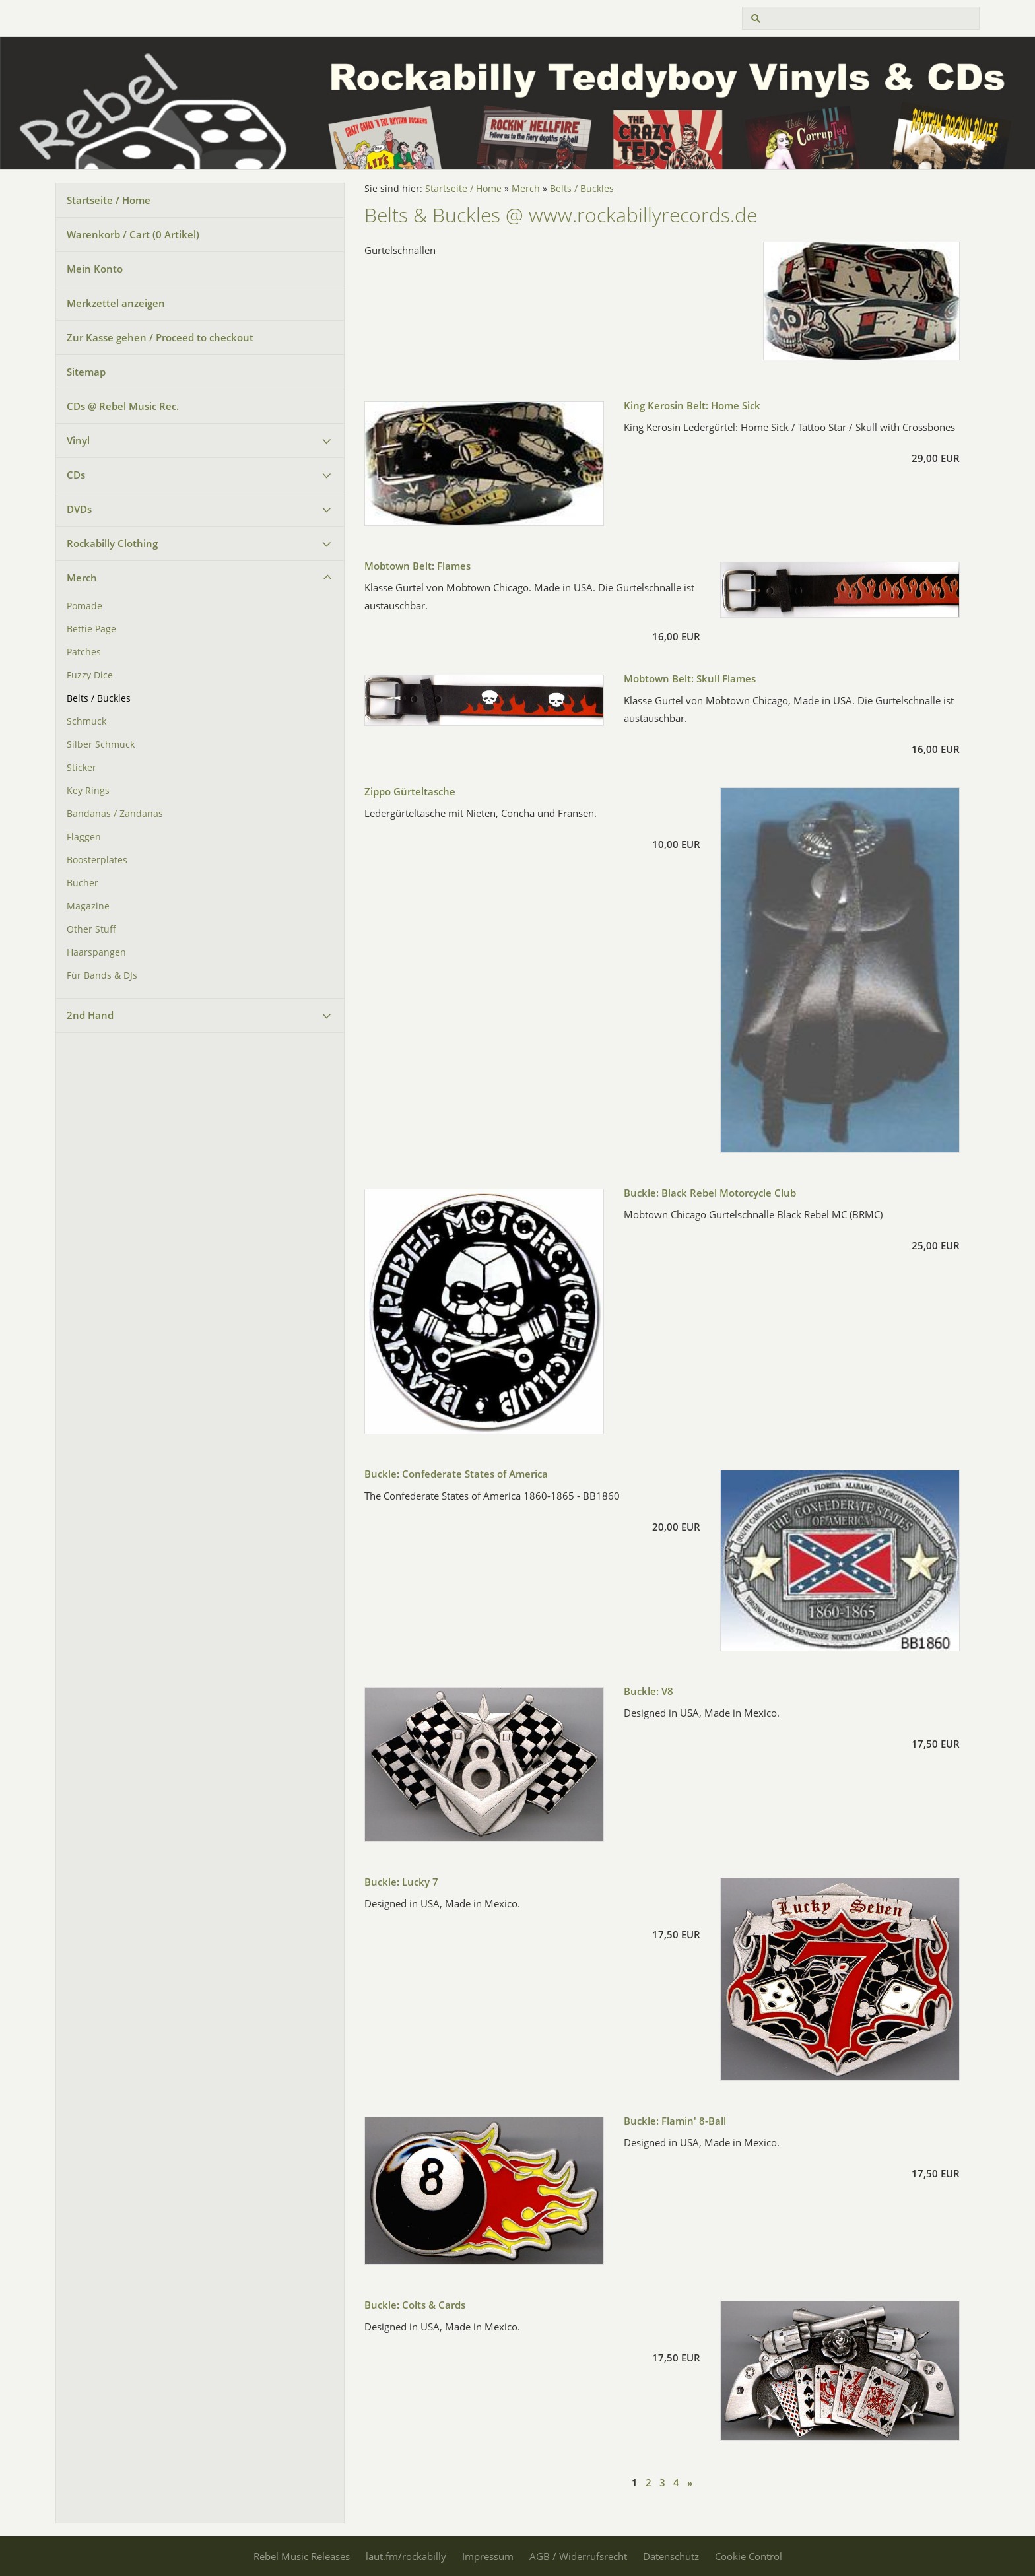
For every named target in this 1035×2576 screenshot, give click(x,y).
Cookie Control (748, 2556)
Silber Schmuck (101, 744)
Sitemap (86, 371)
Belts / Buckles (99, 698)
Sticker (81, 768)
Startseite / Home (108, 200)
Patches (84, 652)
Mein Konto (95, 268)
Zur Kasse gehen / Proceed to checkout (160, 337)
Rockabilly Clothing (112, 543)
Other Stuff (91, 929)
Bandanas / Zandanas (115, 814)
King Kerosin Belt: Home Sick (692, 405)
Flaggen (84, 837)
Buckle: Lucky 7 (401, 1881)
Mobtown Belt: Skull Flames (690, 678)
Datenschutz (671, 2556)
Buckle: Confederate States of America (456, 1473)
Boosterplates (97, 860)
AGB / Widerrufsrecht (578, 2556)
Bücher (82, 883)
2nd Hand (90, 1015)
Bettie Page (91, 629)
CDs (76, 474)
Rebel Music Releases (301, 2556)
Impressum (488, 2556)
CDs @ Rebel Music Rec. (123, 406)
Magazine (88, 906)
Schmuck (86, 721)
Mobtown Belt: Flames (417, 565)
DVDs (79, 508)
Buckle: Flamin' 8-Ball (675, 2120)
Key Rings (88, 791)
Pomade (84, 606)
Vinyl (78, 440)
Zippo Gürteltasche (409, 791)
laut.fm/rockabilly (406, 2556)
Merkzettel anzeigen (116, 303)
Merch (82, 577)
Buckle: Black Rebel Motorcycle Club (710, 1192)
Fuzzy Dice (90, 675)
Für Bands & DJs (102, 975)
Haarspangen (96, 952)
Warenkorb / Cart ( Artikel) (133, 234)
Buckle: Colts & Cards (414, 2304)
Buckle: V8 (648, 1691)
